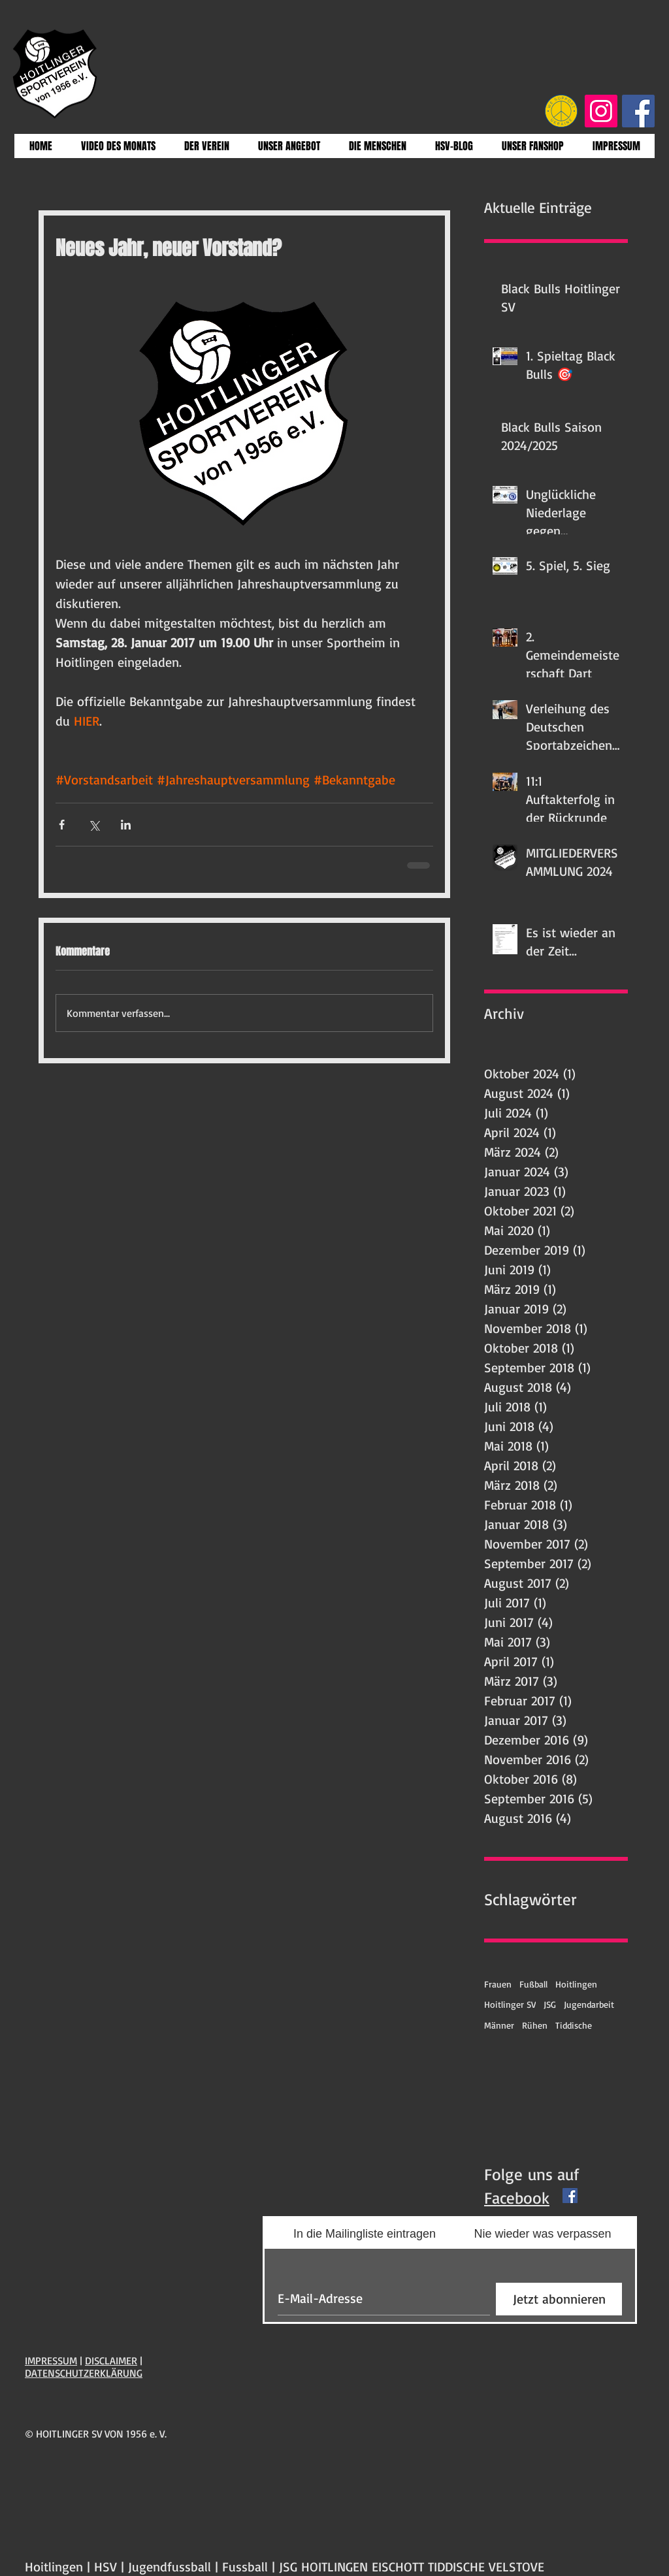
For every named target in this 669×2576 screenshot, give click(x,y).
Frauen (498, 1983)
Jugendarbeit (589, 2004)
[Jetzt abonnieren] (559, 2299)
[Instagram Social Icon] (601, 111)
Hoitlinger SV (510, 2004)
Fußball (533, 1983)
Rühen (534, 2025)
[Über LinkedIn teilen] (126, 824)
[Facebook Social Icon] (638, 111)
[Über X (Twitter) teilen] (94, 824)
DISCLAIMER (111, 2360)
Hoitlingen (576, 1983)
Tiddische (573, 2025)
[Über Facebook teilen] (62, 824)
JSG (550, 2004)
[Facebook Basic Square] (570, 2195)
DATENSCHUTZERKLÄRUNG (83, 2372)
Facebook (516, 2197)
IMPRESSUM (51, 2360)
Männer (499, 2025)
